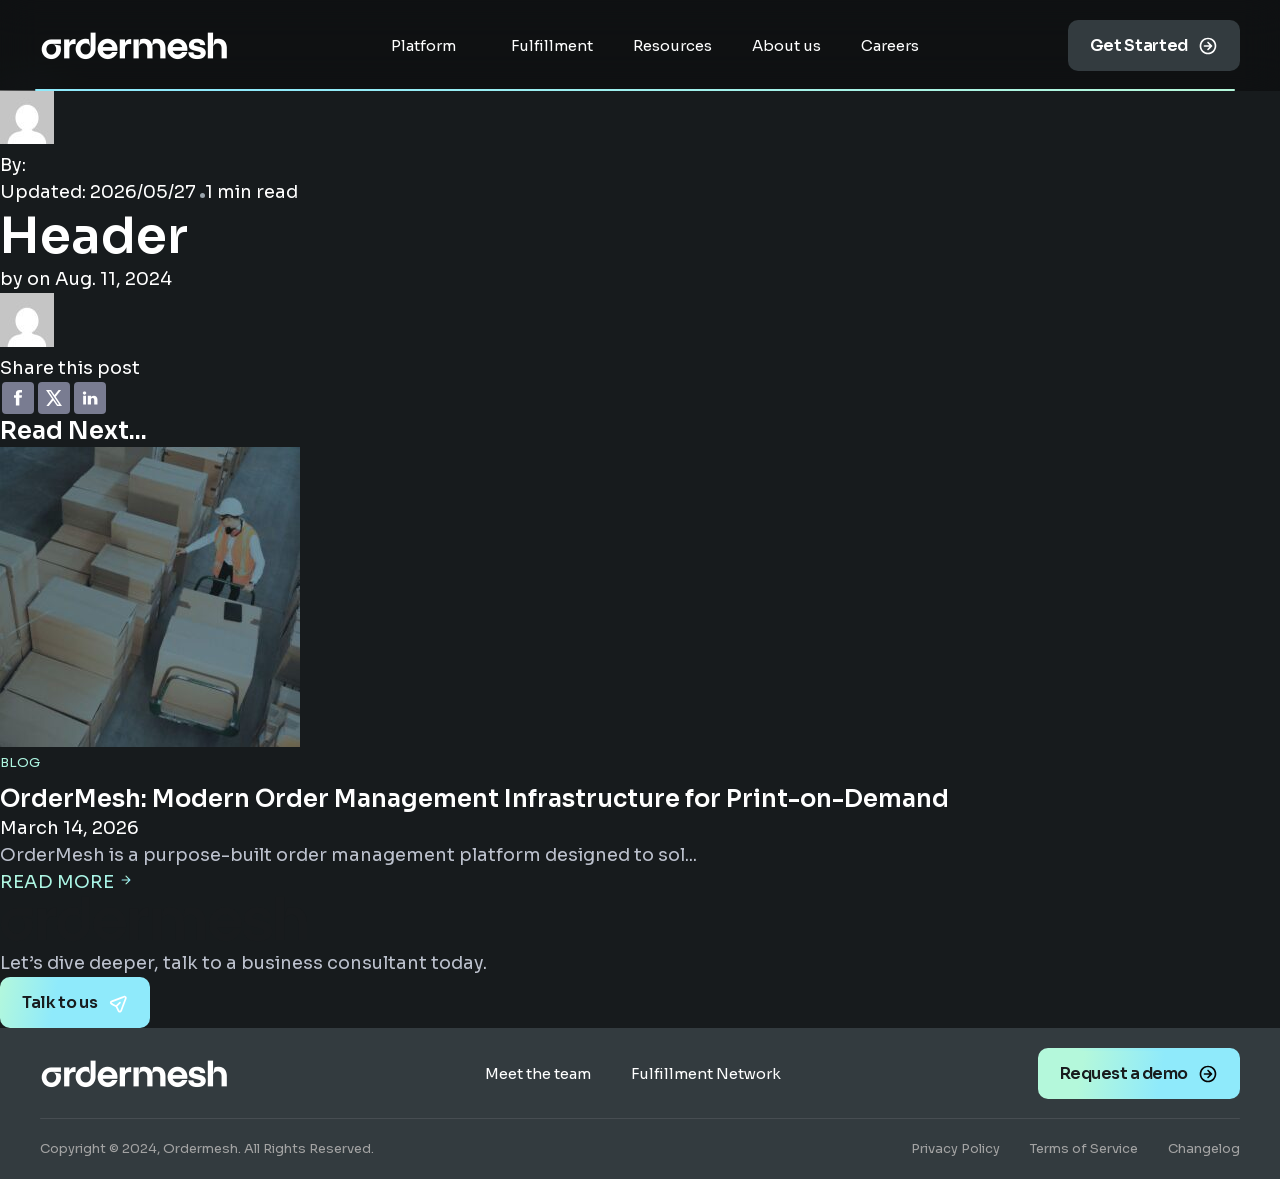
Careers (890, 45)
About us (786, 45)
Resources (672, 45)
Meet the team (538, 1073)
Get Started (1139, 45)
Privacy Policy (955, 1148)
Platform (423, 45)
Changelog (1204, 1148)
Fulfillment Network (706, 1073)
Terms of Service (1084, 1148)
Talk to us (60, 1002)
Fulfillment (552, 45)
